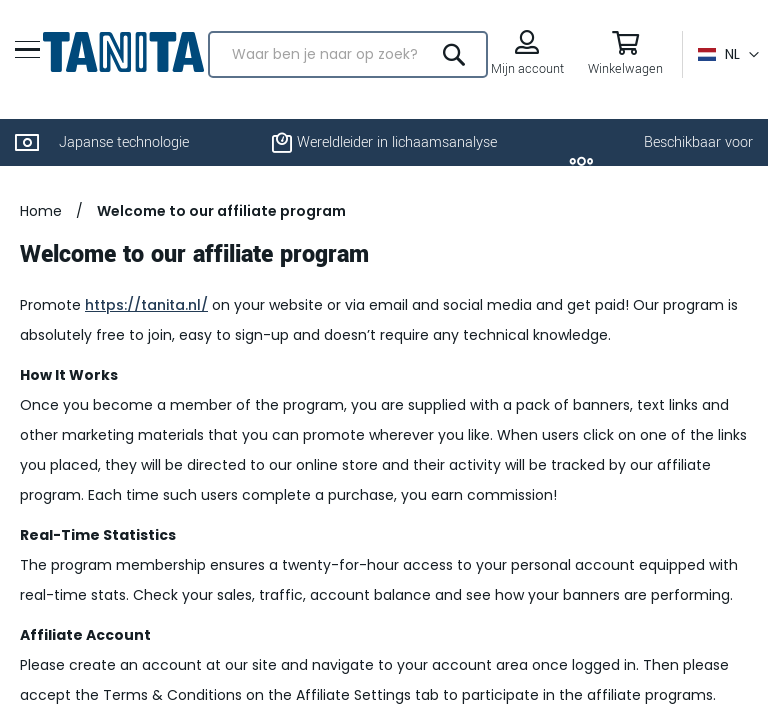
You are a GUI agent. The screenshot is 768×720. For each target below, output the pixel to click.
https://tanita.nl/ (146, 305)
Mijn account (527, 69)
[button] (728, 55)
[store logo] (123, 52)
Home (41, 211)
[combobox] (348, 54)
